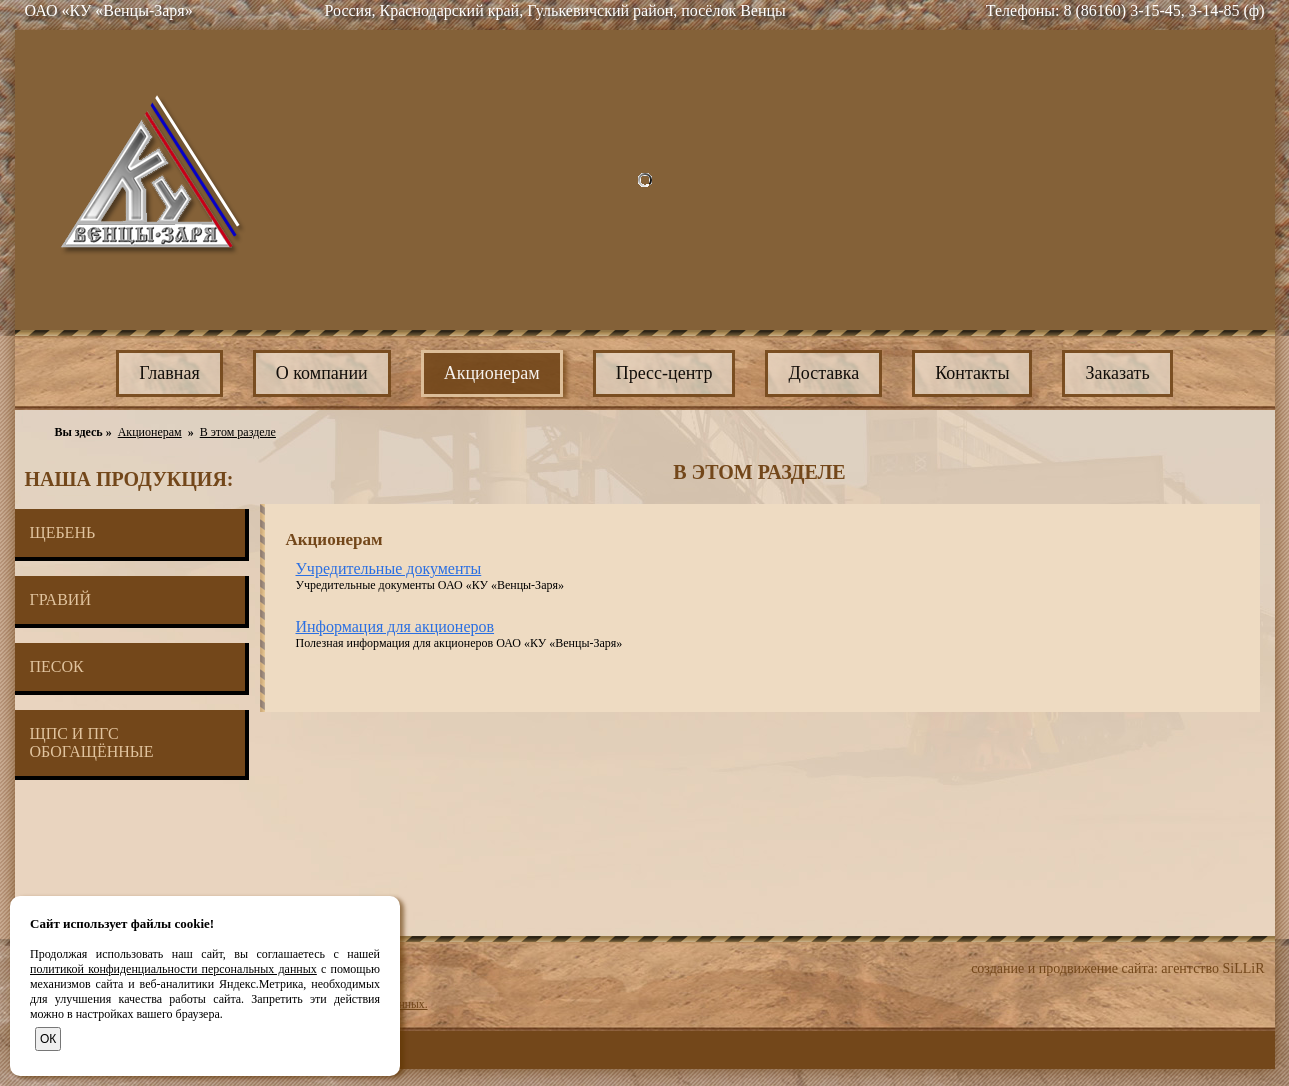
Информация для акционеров (395, 626)
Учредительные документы (389, 568)
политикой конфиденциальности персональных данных (173, 969)
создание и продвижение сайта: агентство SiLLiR (1117, 968)
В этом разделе (238, 432)
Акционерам (150, 432)
